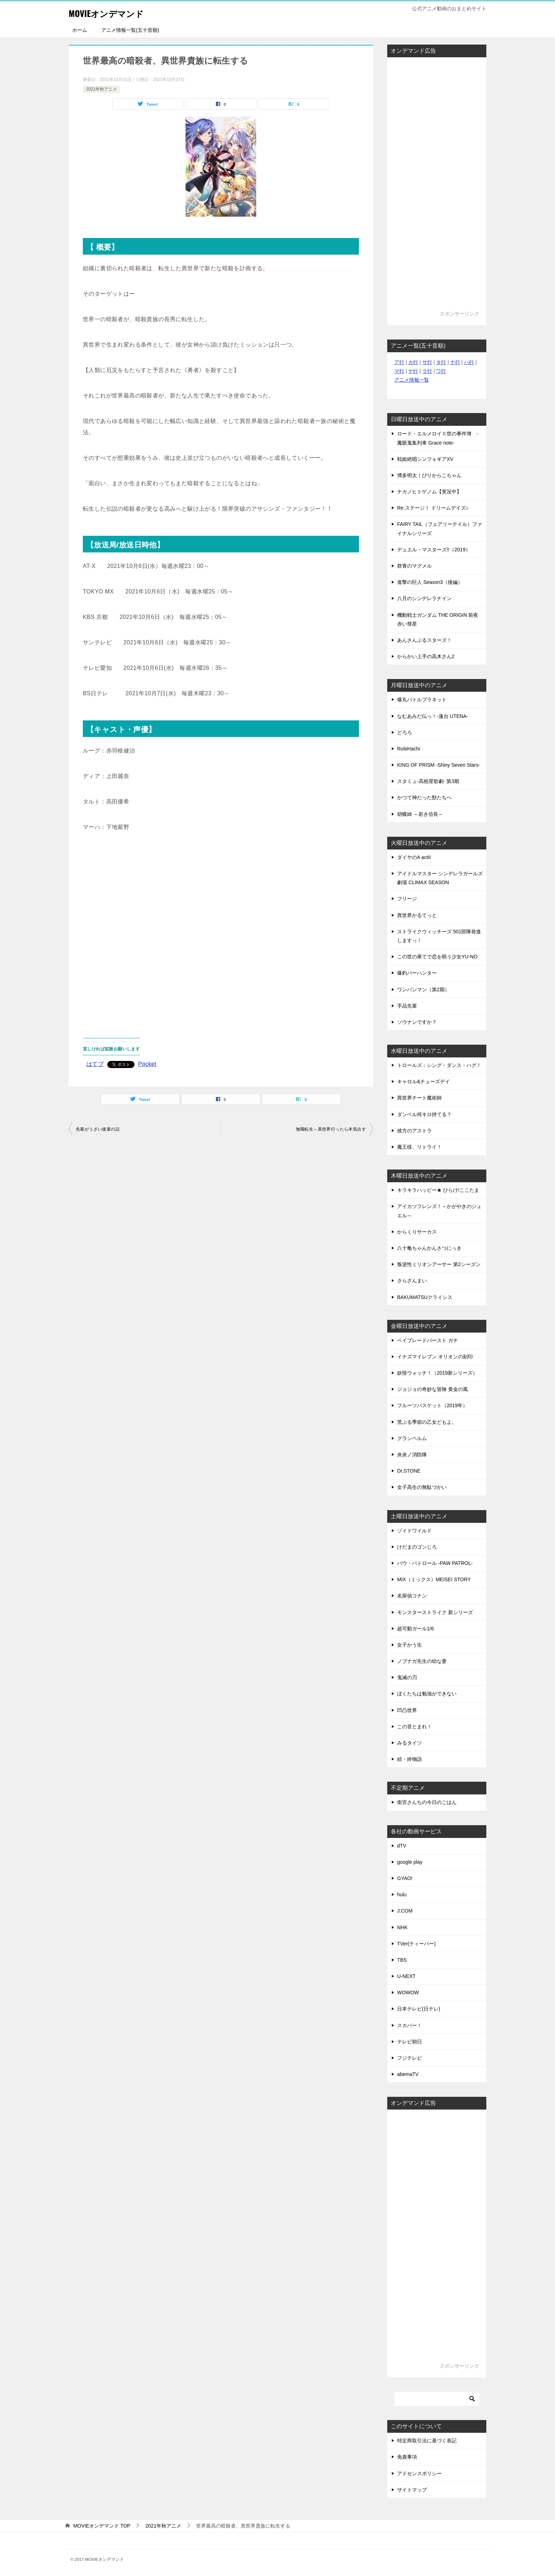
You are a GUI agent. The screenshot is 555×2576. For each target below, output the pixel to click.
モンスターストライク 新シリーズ (435, 1612)
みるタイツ (409, 1743)
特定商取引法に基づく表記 (427, 2440)
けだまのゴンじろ (417, 1547)
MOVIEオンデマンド (115, 12)
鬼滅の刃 (407, 1677)
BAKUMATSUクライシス (424, 1297)
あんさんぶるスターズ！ (424, 640)
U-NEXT (406, 1976)
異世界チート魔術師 (419, 1098)
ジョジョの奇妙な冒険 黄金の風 (432, 1389)
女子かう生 (409, 1645)
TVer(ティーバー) (416, 1943)
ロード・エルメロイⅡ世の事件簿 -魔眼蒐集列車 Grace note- (437, 438)
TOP (102, 2526)
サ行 (427, 362)
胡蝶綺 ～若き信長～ (420, 814)
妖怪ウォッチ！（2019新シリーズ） (437, 1373)
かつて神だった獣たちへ (424, 797)
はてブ (95, 1064)
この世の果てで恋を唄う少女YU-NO (437, 956)
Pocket (147, 1064)
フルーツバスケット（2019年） (432, 1405)
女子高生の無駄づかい (422, 1487)
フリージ (407, 898)
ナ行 (455, 362)
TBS (402, 1960)
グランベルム (412, 1438)
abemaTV (408, 2074)
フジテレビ (409, 2058)
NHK (402, 1927)
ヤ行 (413, 371)
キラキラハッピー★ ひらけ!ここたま (438, 1190)
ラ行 (427, 371)
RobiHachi (408, 749)
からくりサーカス (417, 1232)
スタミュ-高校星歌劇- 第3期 (428, 781)
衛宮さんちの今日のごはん (427, 1802)
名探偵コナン (412, 1596)
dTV (401, 1846)
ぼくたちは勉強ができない (427, 1693)
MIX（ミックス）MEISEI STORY (434, 1579)
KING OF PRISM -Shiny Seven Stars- (438, 765)
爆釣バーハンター (417, 973)
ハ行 (469, 362)
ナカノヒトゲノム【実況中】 (429, 491)
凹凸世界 (407, 1710)
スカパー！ (409, 2025)
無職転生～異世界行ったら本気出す (331, 1129)
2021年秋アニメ (101, 89)
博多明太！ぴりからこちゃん (429, 475)
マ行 (399, 371)
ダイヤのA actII (414, 857)
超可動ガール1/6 (415, 1628)
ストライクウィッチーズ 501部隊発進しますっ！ (439, 936)
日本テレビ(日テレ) (418, 2009)
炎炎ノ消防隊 (412, 1454)
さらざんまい (412, 1280)
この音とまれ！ (414, 1726)
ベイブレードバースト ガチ (427, 1340)
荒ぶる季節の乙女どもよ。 (427, 1422)
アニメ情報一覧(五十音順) (130, 30)
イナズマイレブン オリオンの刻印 (435, 1356)
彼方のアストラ (414, 1130)
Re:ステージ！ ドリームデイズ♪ (432, 508)
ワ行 (441, 371)
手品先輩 (407, 1006)
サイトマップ (412, 2490)
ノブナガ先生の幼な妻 (422, 1661)
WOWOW (408, 1992)
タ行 (441, 362)
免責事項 (407, 2457)
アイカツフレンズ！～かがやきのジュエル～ (439, 1210)
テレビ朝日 (409, 2041)
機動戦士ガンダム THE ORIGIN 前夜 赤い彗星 (437, 619)
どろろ (404, 732)
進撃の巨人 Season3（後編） (430, 582)
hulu (401, 1894)
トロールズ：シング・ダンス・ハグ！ (439, 1065)
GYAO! (404, 1878)
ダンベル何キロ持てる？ (424, 1114)
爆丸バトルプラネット (422, 699)
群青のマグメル (414, 566)
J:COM (405, 1911)
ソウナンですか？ (417, 1022)
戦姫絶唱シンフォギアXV (425, 459)
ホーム (79, 30)
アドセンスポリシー (419, 2473)
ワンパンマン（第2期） (423, 989)
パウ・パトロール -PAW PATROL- (435, 1563)
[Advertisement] (221, 930)
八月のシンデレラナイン (424, 598)
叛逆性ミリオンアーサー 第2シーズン (439, 1264)
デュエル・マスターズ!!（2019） (433, 549)
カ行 (413, 362)
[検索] (436, 2399)
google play (410, 1862)
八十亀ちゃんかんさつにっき (429, 1248)
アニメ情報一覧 (411, 380)
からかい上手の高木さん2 (425, 656)
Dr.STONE (408, 1471)
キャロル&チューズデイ (423, 1081)
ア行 (399, 362)
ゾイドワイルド (414, 1530)
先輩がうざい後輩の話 (98, 1129)
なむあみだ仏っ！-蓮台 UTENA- (432, 716)
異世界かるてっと (417, 915)
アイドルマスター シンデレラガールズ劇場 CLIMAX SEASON (440, 878)
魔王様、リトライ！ (419, 1147)
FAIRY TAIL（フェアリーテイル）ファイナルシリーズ (439, 528)
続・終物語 (409, 1759)
